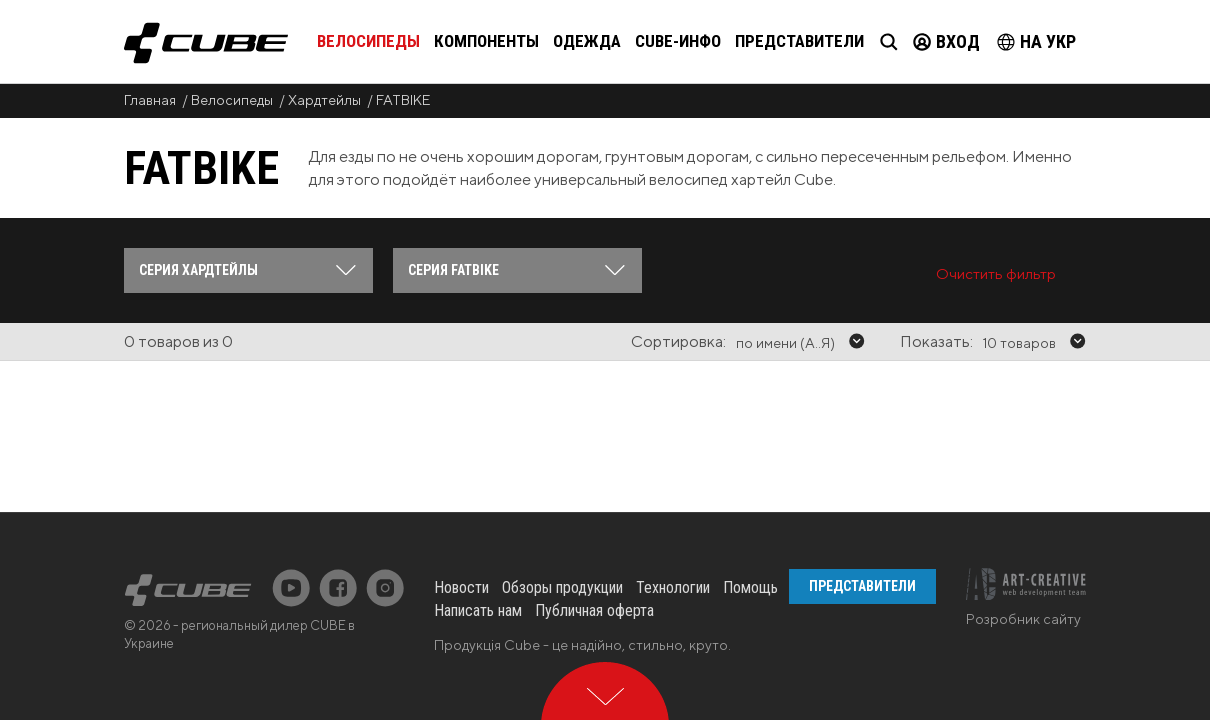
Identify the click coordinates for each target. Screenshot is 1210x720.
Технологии (673, 506)
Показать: (936, 341)
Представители (799, 41)
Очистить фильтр (996, 273)
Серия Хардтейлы (198, 270)
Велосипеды (368, 41)
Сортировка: (678, 341)
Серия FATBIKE (453, 270)
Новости (461, 506)
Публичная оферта (594, 529)
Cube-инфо (678, 41)
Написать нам (478, 529)
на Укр (1036, 41)
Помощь (750, 506)
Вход (946, 41)
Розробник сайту (1023, 538)
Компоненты (486, 41)
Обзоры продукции (562, 506)
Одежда (587, 41)
